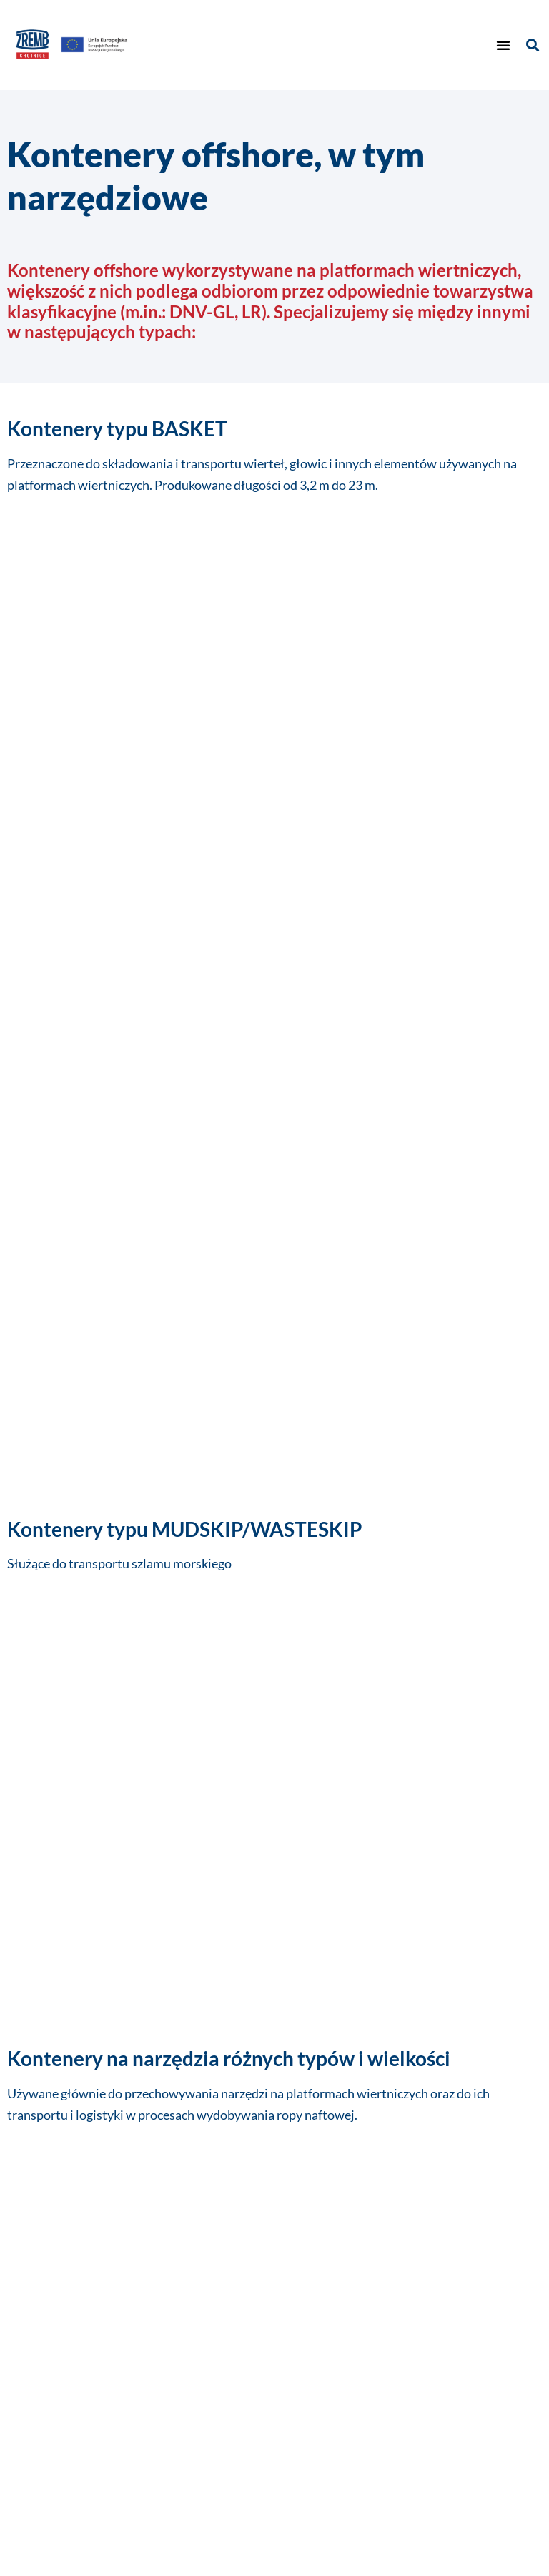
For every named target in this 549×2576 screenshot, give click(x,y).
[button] (503, 45)
